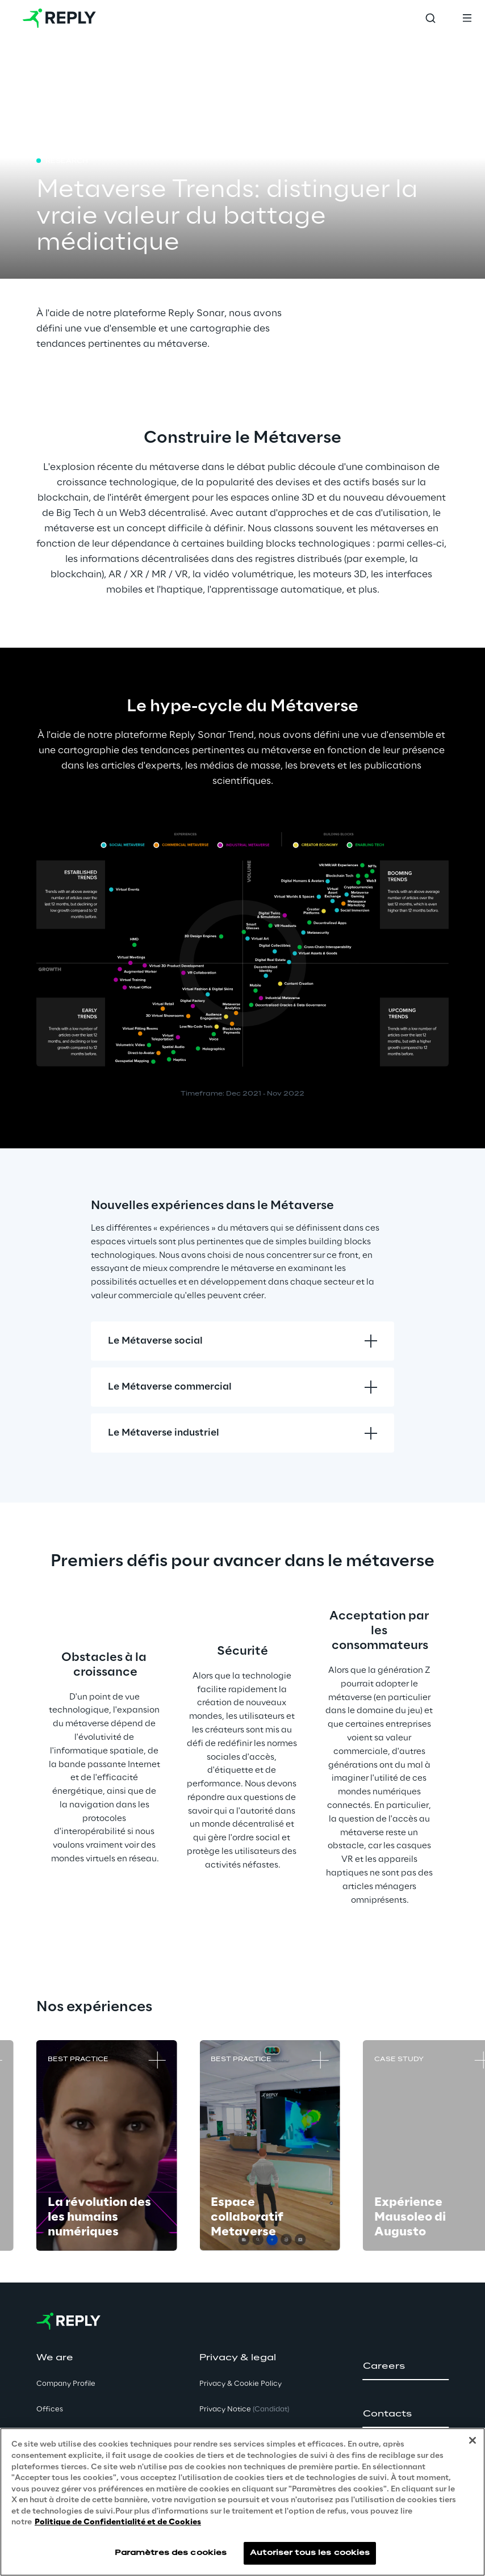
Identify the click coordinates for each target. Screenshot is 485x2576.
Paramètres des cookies (171, 2553)
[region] (242, 2502)
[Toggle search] (430, 18)
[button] (406, 2366)
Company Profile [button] (65, 2384)
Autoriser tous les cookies (310, 2553)
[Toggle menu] (467, 18)
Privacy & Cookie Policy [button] (240, 2384)
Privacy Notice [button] (244, 2409)
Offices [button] (49, 2409)
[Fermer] (472, 2440)
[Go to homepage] (59, 18)
